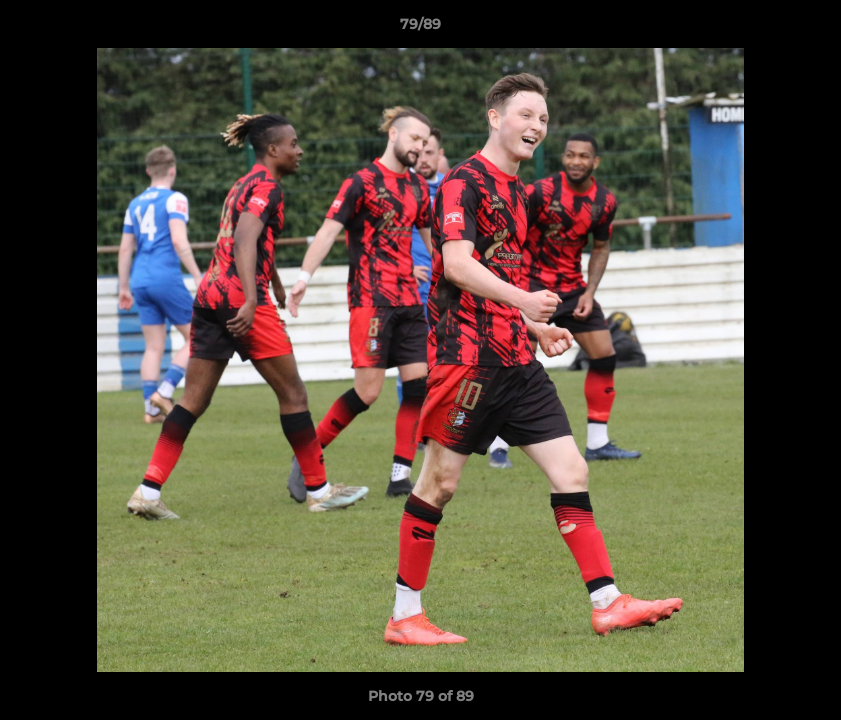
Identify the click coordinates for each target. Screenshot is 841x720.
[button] (805, 29)
